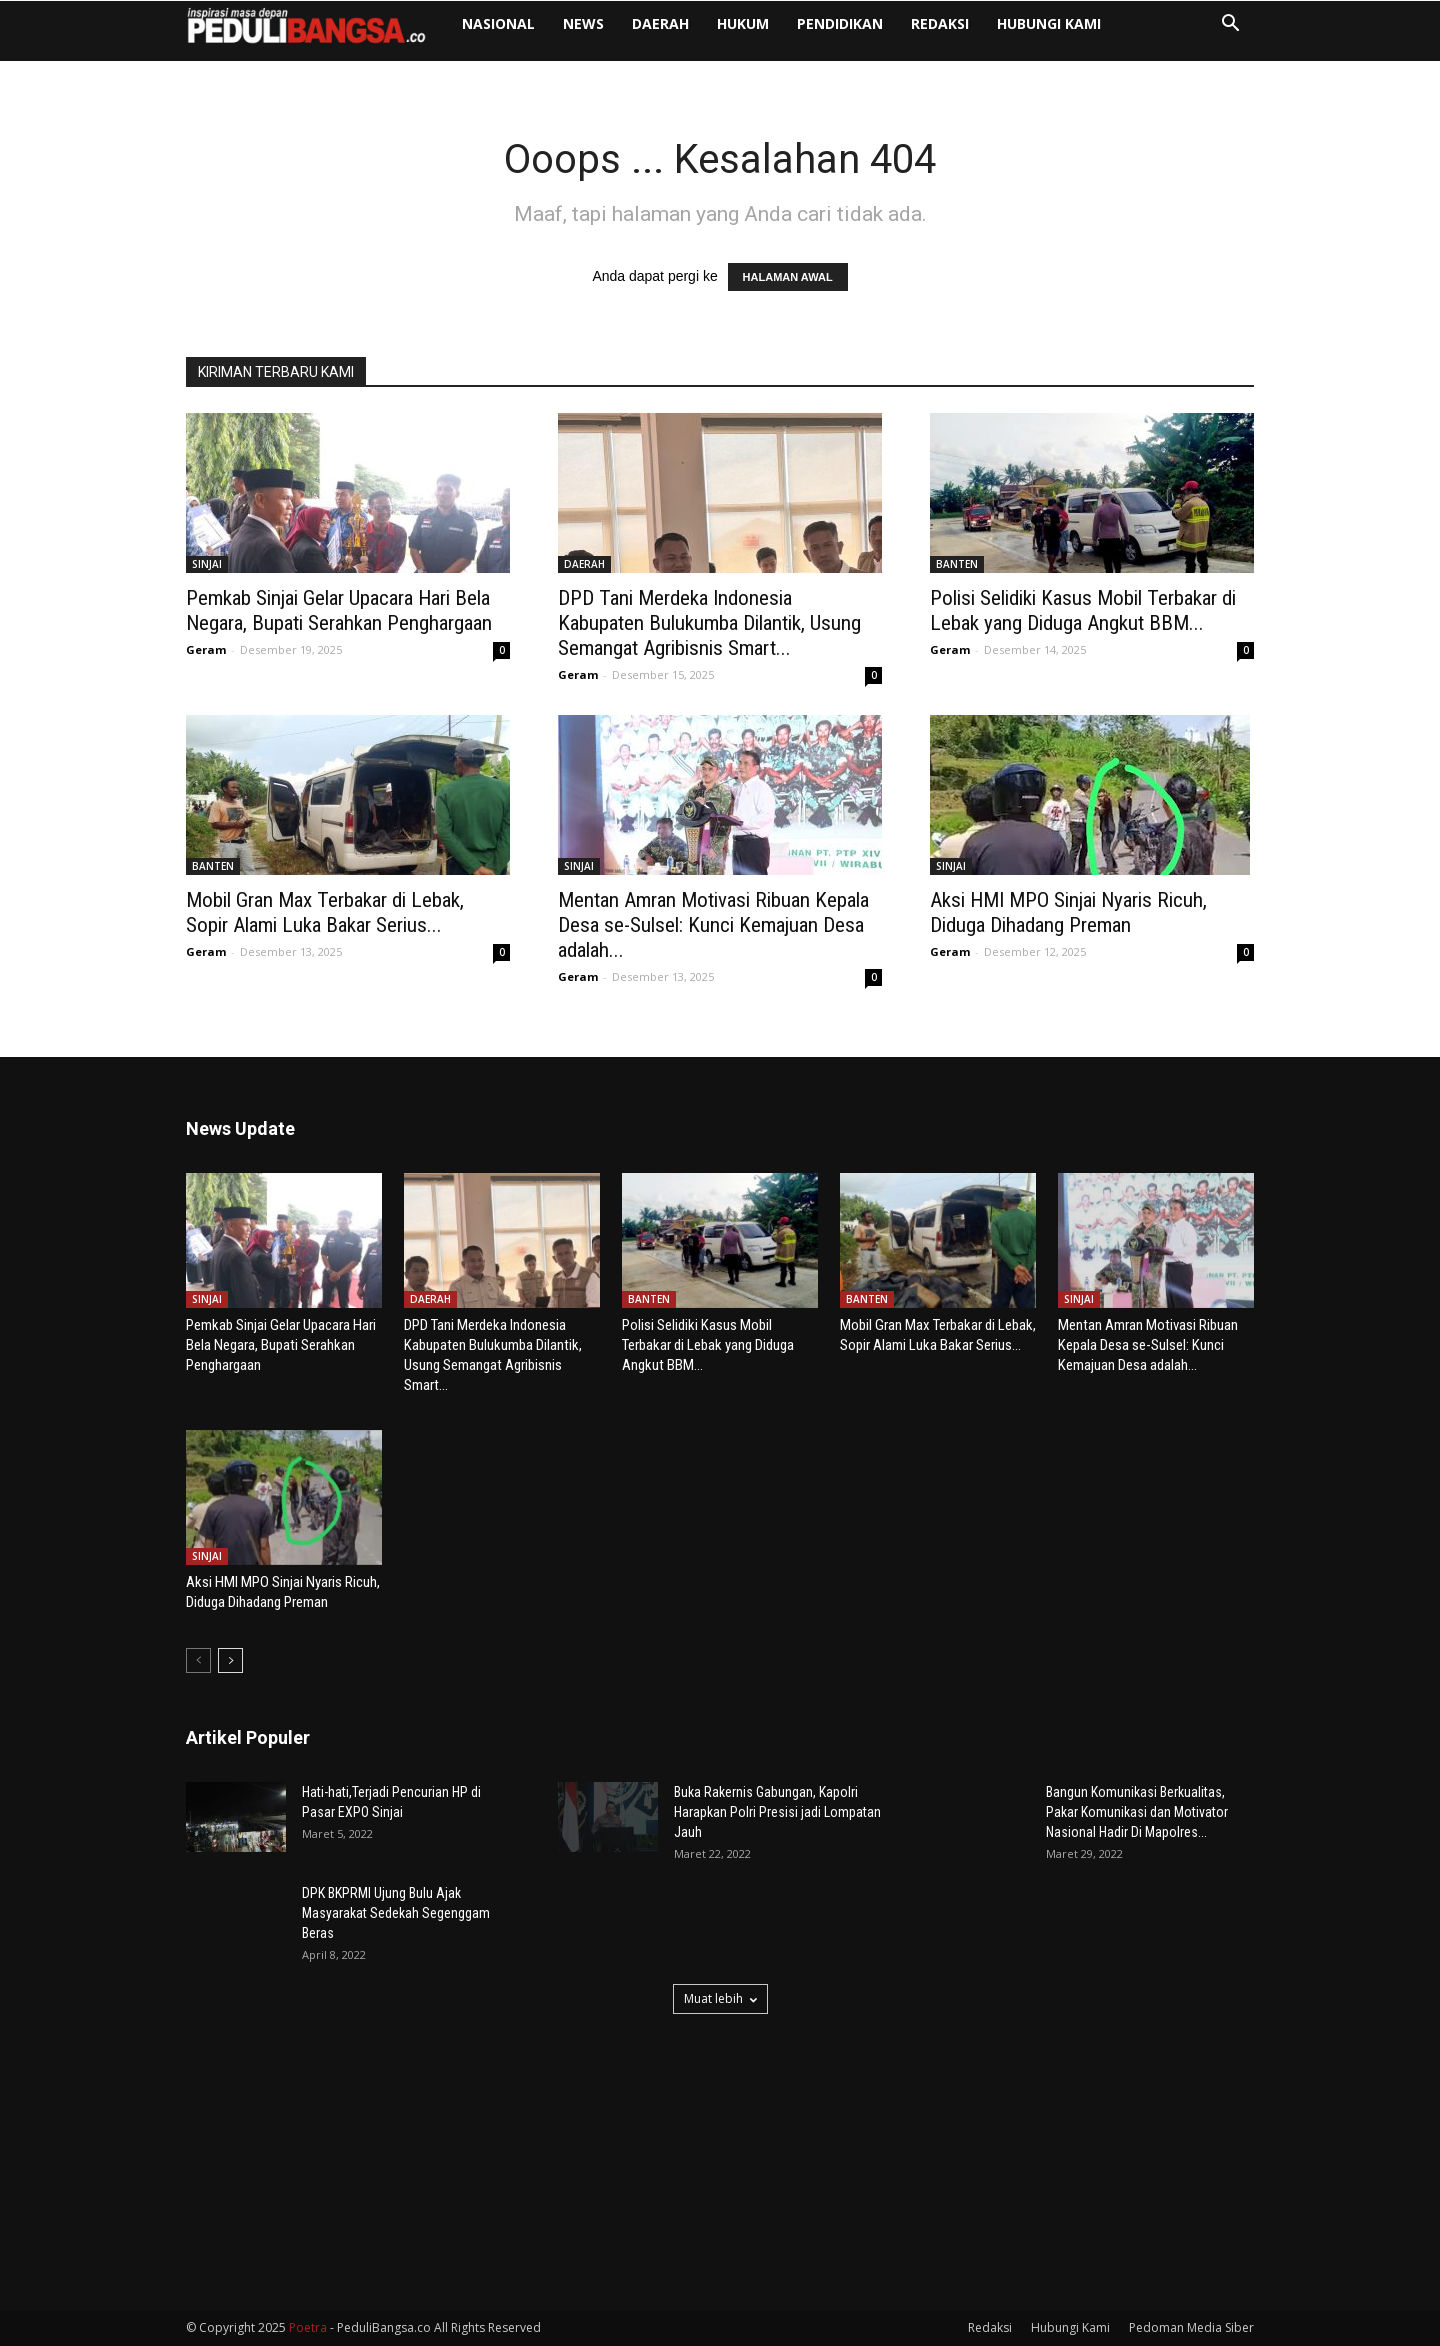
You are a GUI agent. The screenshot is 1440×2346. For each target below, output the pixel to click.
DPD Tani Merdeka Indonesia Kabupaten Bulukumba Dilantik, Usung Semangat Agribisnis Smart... (709, 623)
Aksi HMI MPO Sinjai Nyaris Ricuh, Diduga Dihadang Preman (1068, 912)
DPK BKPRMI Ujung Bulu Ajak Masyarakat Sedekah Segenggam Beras (396, 1913)
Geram (206, 649)
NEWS (583, 23)
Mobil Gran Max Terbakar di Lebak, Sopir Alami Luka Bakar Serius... (325, 912)
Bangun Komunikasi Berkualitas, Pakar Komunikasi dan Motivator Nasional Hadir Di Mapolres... (1137, 1812)
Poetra (308, 2327)
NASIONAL (498, 23)
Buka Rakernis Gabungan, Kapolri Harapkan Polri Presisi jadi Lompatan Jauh (777, 1812)
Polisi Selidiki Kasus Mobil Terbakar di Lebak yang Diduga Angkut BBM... (1083, 610)
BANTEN (957, 564)
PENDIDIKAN (840, 23)
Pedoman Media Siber (1191, 2327)
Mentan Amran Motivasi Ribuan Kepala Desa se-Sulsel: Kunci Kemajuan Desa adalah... (713, 925)
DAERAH (660, 23)
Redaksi (940, 23)
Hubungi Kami (1049, 23)
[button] (1230, 25)
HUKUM (743, 23)
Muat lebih (720, 1998)
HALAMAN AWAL (788, 277)
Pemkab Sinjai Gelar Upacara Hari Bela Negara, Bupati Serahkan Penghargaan (339, 610)
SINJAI (207, 564)
